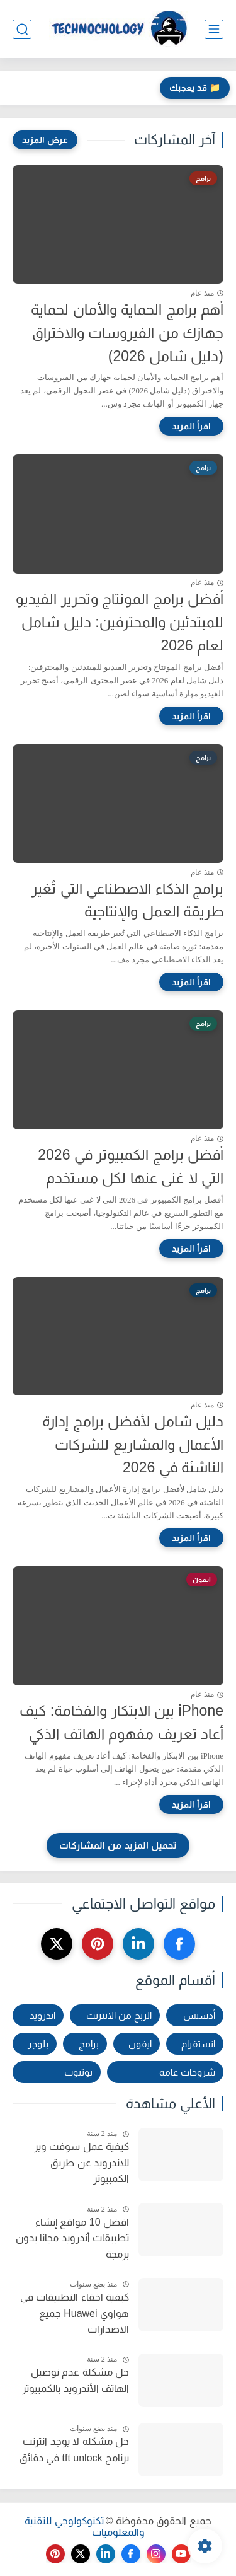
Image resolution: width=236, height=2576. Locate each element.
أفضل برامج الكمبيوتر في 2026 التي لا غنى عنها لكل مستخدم (130, 1166)
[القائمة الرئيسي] (214, 29)
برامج (89, 2043)
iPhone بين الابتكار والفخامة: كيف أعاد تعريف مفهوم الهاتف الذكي (121, 1722)
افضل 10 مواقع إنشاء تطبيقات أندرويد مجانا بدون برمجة (72, 2238)
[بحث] (22, 29)
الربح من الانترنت (119, 2015)
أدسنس (199, 2015)
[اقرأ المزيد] (191, 426)
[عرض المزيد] (45, 139)
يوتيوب (78, 2072)
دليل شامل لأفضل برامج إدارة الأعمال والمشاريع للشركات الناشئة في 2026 (132, 1444)
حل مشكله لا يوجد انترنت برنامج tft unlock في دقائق (74, 2449)
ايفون (140, 2043)
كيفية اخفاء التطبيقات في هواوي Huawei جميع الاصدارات (74, 2313)
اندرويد (42, 2015)
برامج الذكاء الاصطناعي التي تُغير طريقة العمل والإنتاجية (127, 900)
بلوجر (38, 2043)
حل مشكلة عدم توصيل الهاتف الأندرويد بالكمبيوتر (75, 2380)
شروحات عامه (187, 2072)
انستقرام (198, 2043)
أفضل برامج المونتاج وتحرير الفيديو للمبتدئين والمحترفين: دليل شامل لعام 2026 (119, 622)
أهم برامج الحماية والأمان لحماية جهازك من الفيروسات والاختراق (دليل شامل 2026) (127, 332)
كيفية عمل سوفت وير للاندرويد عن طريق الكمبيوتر (81, 2162)
